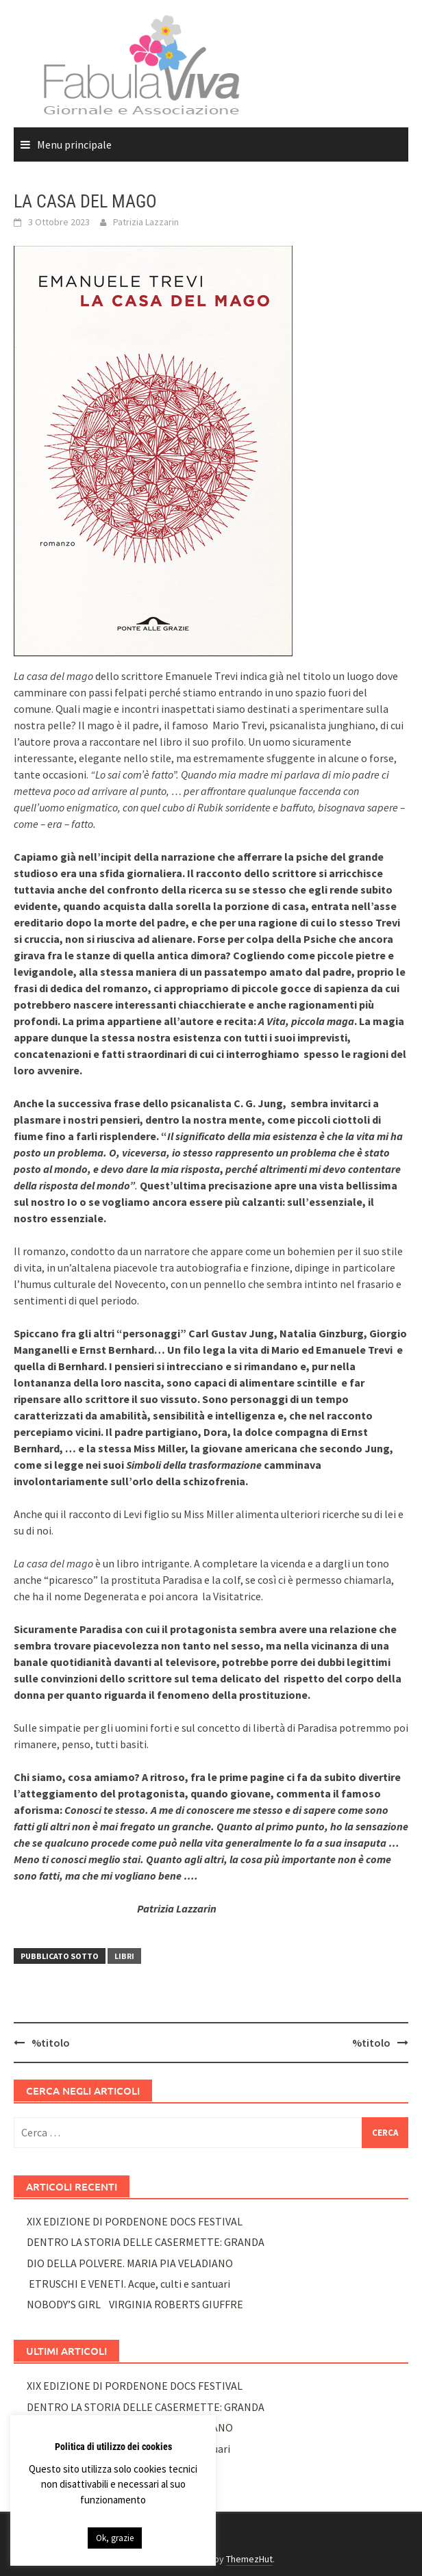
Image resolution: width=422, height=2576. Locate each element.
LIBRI (124, 1956)
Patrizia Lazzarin (146, 222)
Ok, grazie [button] (115, 2538)
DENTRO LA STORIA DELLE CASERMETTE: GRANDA (145, 2242)
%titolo (51, 2042)
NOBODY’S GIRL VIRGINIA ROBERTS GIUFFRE (135, 2304)
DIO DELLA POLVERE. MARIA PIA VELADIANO (130, 2263)
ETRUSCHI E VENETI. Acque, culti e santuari (128, 2283)
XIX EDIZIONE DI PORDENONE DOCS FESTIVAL (135, 2221)
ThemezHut (249, 2559)
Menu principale (74, 144)
